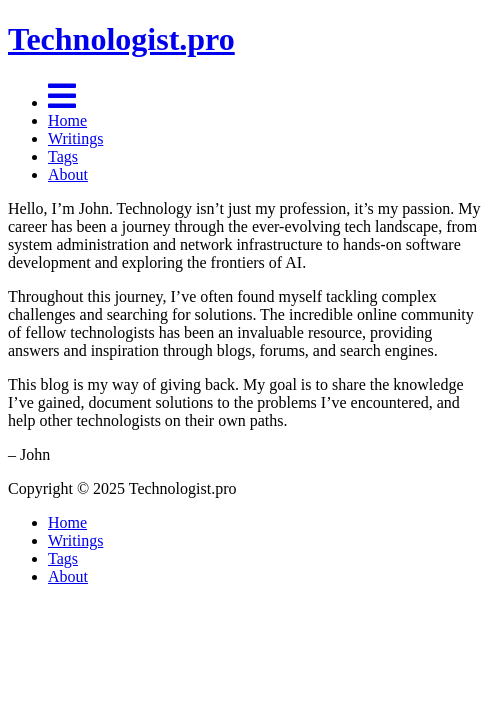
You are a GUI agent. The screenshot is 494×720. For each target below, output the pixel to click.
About (68, 174)
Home (67, 120)
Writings (75, 138)
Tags (63, 156)
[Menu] (62, 102)
